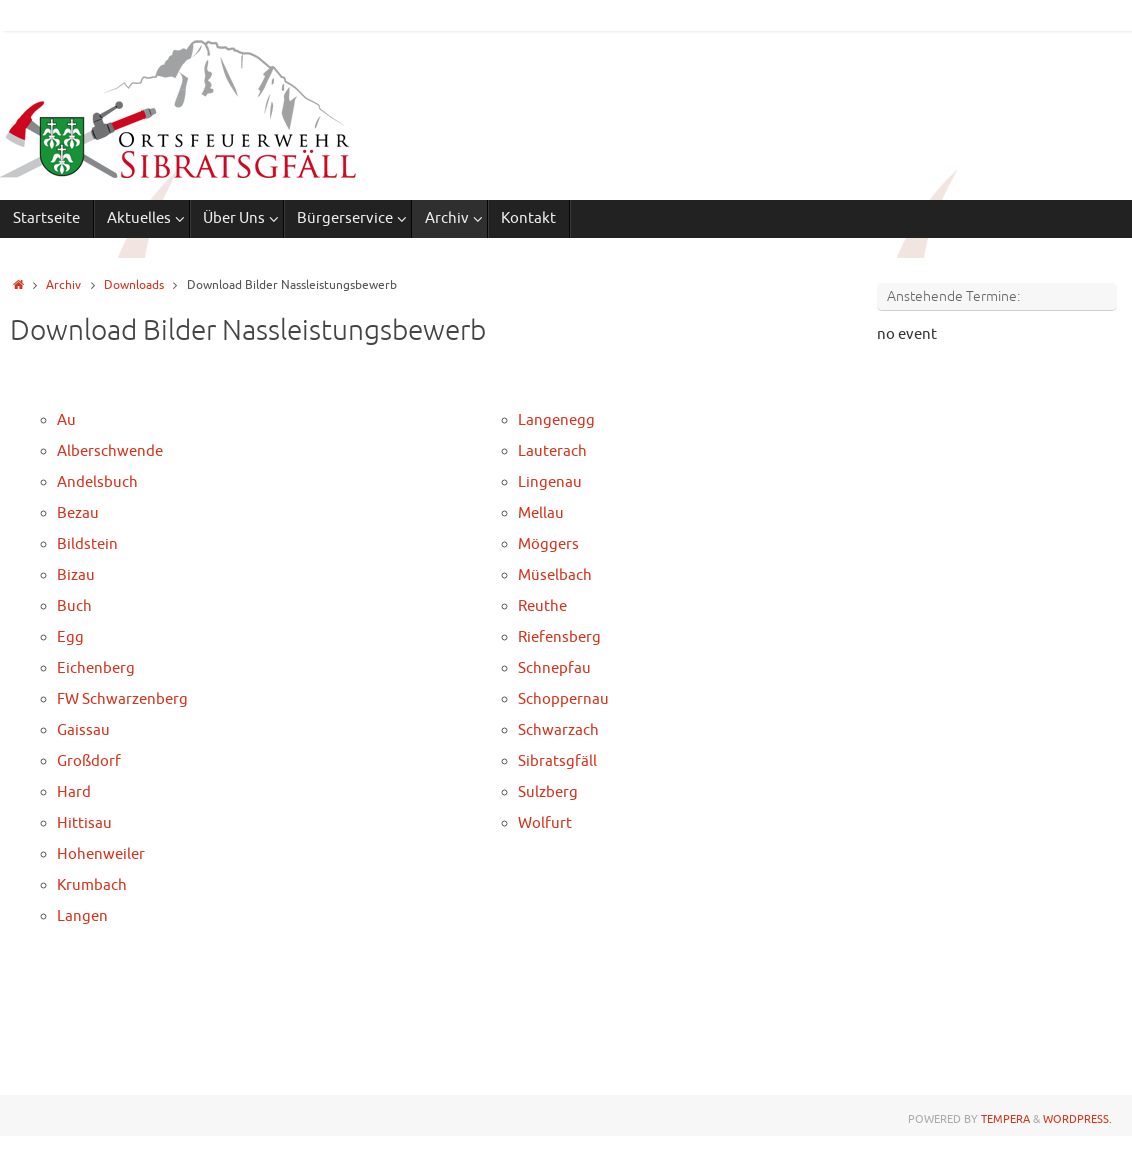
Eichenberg (96, 668)
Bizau (76, 575)
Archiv (63, 285)
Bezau (78, 513)
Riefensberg (559, 637)
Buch (74, 606)
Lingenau (550, 482)
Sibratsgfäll (557, 761)
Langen (82, 916)
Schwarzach (558, 730)
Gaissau (83, 730)
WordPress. (1077, 1119)
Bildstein (87, 544)
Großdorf (89, 761)
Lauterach (552, 451)
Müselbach (555, 575)
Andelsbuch (97, 482)
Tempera (1005, 1119)
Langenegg (556, 420)
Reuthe (542, 606)
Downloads (134, 285)
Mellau (541, 513)
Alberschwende (110, 451)
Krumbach (92, 885)
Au (66, 420)
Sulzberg (548, 792)
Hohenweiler (101, 854)
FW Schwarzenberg (122, 699)
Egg (70, 637)
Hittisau (84, 823)
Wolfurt (545, 823)
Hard (74, 792)
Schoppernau (563, 699)
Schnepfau (554, 668)
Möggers (548, 544)
